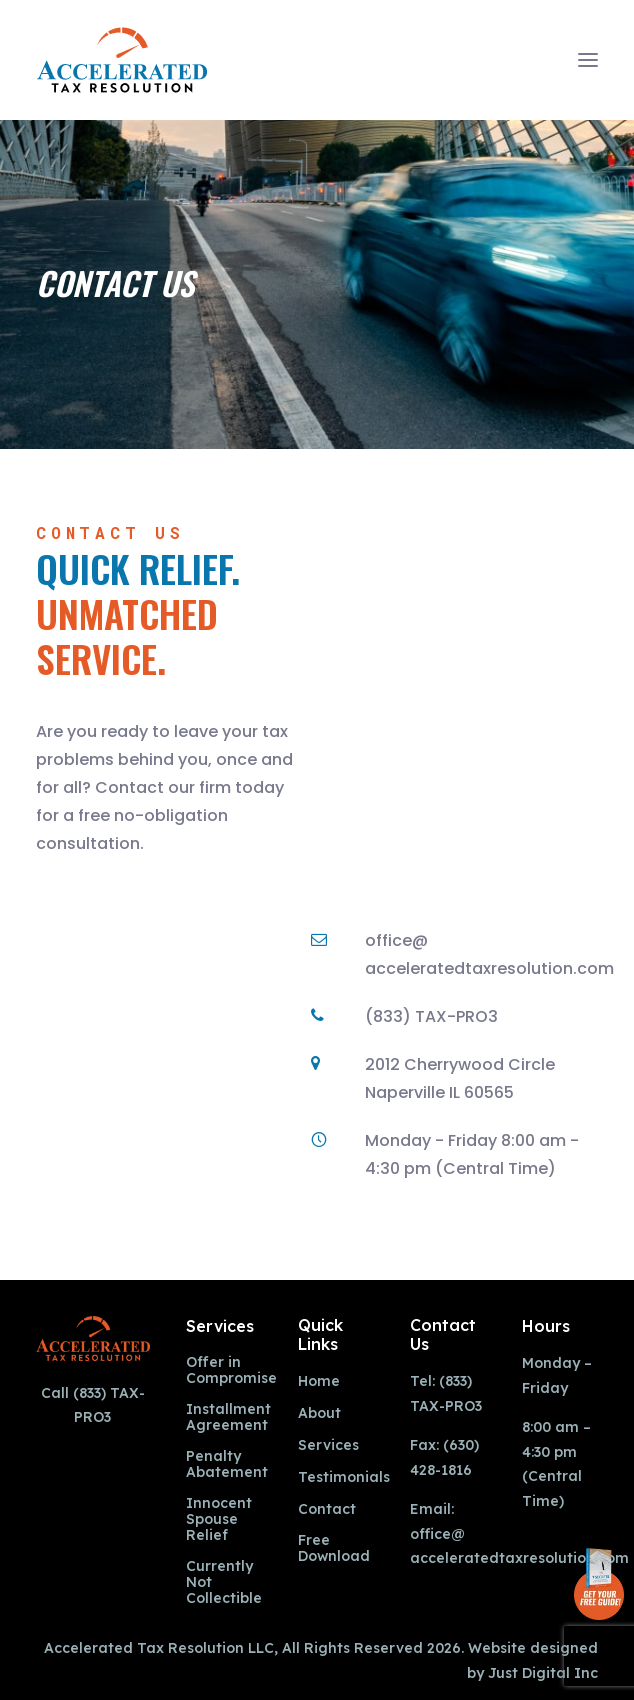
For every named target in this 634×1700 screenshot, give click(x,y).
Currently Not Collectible (224, 1582)
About (319, 1413)
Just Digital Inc (543, 1673)
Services (328, 1445)
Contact (327, 1509)
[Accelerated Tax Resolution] (122, 60)
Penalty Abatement (227, 1464)
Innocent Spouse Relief (219, 1519)
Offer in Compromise (231, 1370)
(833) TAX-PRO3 (431, 1016)
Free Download (334, 1548)
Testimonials (344, 1477)
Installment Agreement (228, 1417)
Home (319, 1381)
